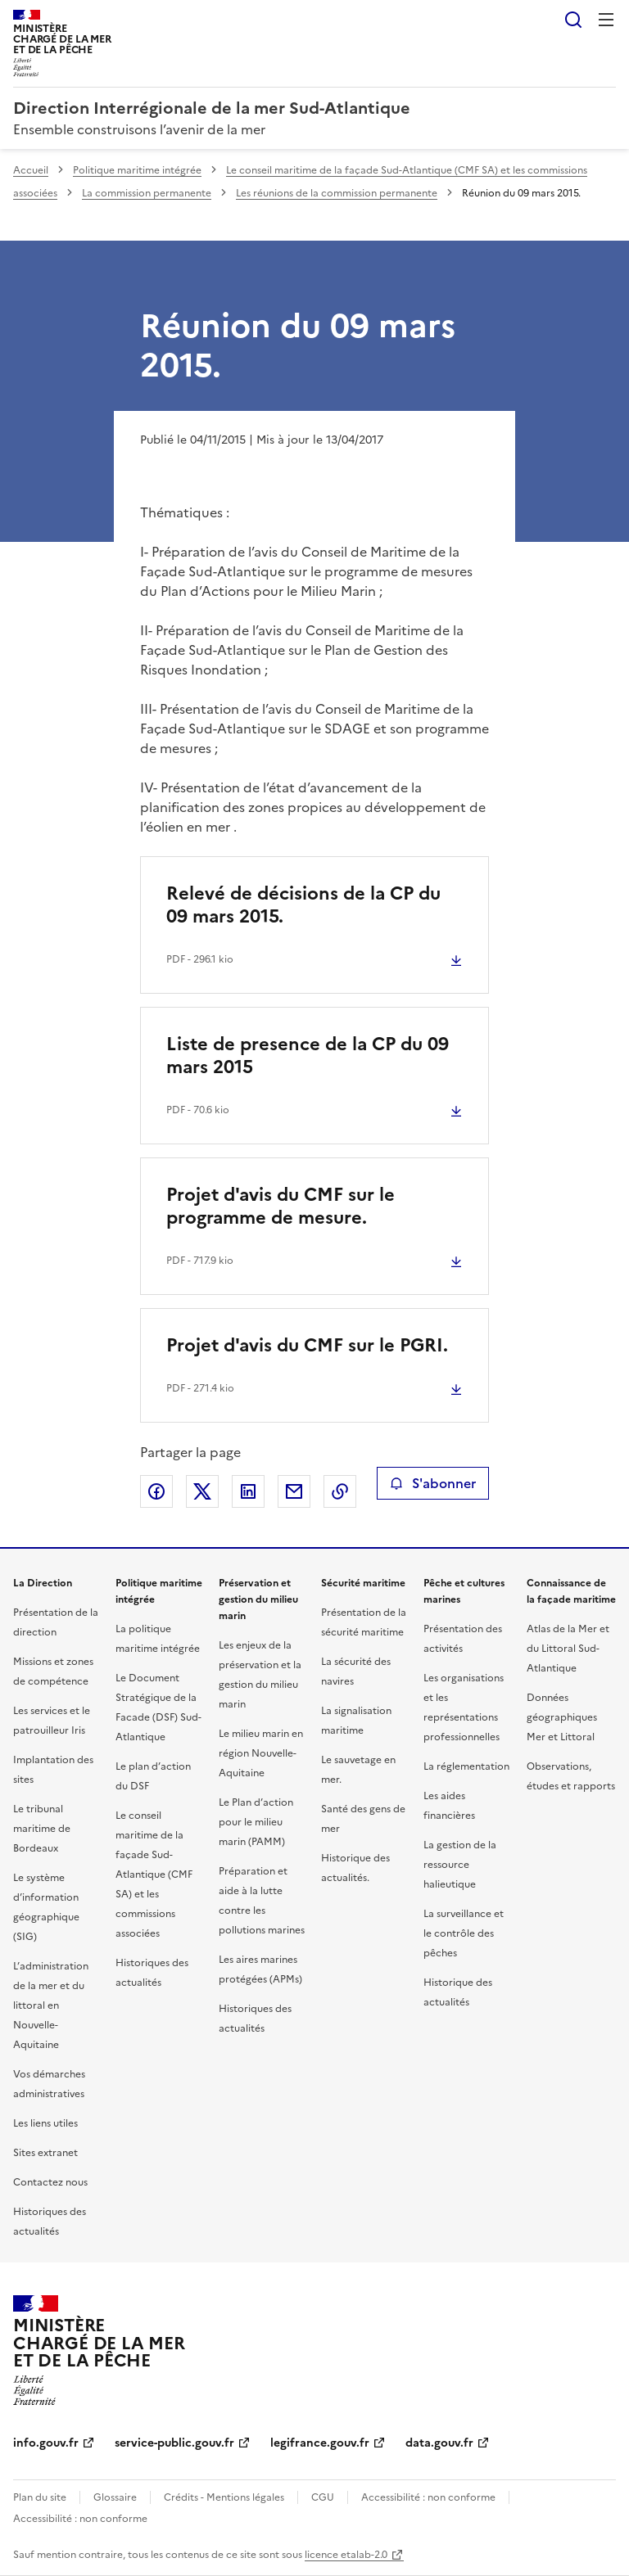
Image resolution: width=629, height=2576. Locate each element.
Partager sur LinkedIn (248, 1491)
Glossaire (115, 2497)
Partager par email (294, 1491)
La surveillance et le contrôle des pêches (463, 1933)
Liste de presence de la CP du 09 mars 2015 (307, 1055)
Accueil (30, 170)
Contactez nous (50, 2182)
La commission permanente (146, 193)
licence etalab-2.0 (346, 2554)
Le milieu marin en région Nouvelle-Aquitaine (261, 1753)
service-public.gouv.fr (174, 2443)
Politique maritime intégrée (137, 170)
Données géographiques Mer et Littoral (562, 1717)
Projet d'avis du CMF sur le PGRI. (307, 1345)
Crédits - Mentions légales (224, 2497)
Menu (606, 19)
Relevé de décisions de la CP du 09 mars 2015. (303, 905)
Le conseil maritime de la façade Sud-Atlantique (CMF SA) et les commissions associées (153, 1874)
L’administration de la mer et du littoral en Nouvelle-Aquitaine (50, 2005)
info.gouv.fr (46, 2443)
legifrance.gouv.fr (319, 2443)
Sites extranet (45, 2152)
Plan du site (39, 2497)
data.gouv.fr (439, 2443)
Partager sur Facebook (156, 1491)
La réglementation (466, 1766)
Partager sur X (202, 1491)
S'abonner (433, 1483)
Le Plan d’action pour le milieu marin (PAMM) (256, 1822)
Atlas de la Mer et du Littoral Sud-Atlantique (568, 1649)
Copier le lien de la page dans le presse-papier (340, 1491)
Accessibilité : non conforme (428, 2497)
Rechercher (573, 19)
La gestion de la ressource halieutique (459, 1865)
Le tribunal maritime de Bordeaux (41, 1829)
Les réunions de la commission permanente (336, 193)
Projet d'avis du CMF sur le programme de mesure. (280, 1206)
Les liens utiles (45, 2123)
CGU (322, 2497)
